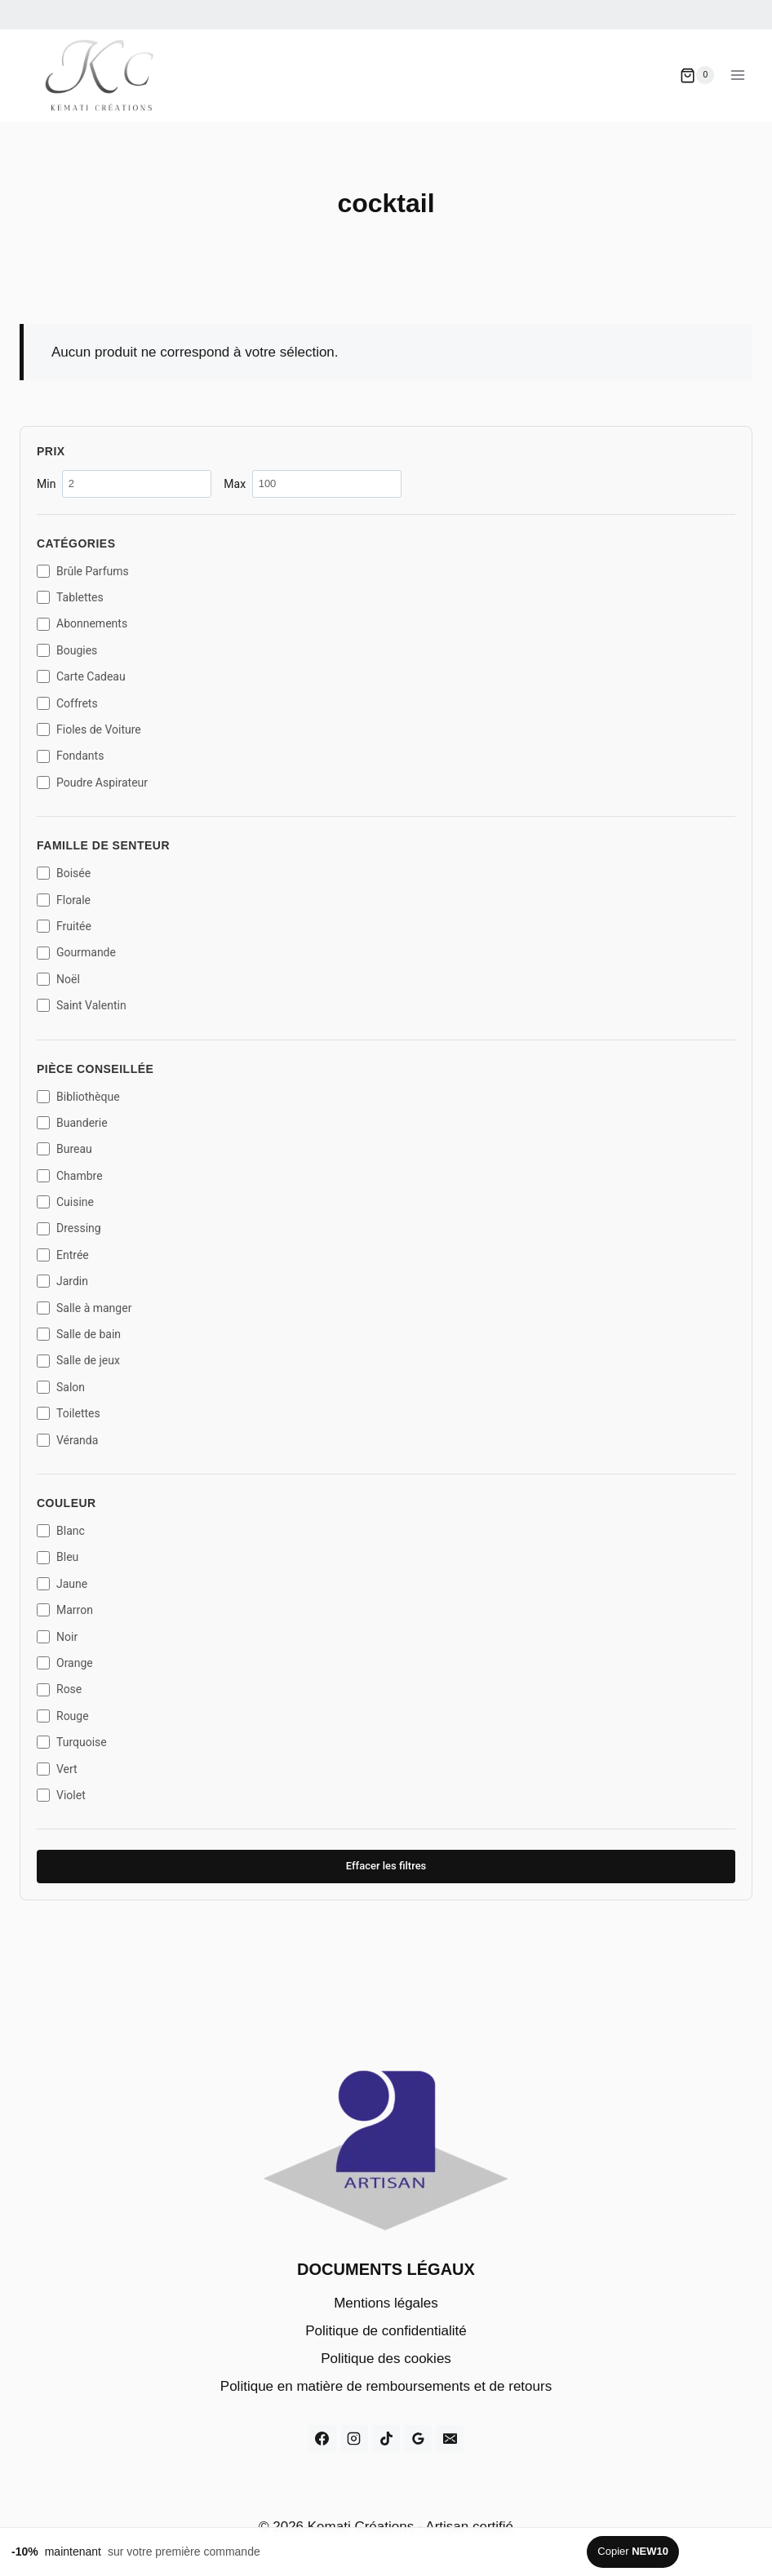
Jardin (62, 1281)
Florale (64, 900)
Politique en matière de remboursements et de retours (386, 2386)
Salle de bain (79, 1334)
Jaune (62, 1583)
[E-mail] (450, 2439)
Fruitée (64, 926)
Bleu (57, 1556)
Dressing (69, 1228)
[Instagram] (354, 2439)
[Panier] (697, 75)
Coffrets (67, 703)
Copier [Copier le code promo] (632, 2551)
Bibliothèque (78, 1096)
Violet (61, 1795)
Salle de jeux (78, 1360)
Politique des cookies (386, 2358)
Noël (58, 979)
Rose (59, 1689)
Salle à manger (84, 1308)
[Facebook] (322, 2439)
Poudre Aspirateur (92, 782)
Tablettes (70, 597)
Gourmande (76, 952)
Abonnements (82, 623)
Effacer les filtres (386, 1866)
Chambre (70, 1175)
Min (124, 483)
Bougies (67, 650)
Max (313, 483)
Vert (57, 1769)
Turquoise (72, 1742)
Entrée (63, 1254)
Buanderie (72, 1122)
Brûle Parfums (83, 571)
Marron (65, 1609)
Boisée (64, 873)
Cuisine (65, 1201)
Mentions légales (386, 2303)
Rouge (63, 1716)
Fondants (70, 755)
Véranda (67, 1440)
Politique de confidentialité (386, 2331)
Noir (57, 1636)
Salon (61, 1387)
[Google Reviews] (418, 2439)
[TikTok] (386, 2439)
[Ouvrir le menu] (737, 75)
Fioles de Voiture (89, 729)
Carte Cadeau (81, 676)
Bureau (64, 1148)
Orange (65, 1662)
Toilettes (68, 1413)
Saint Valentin (81, 1005)
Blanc (61, 1530)
